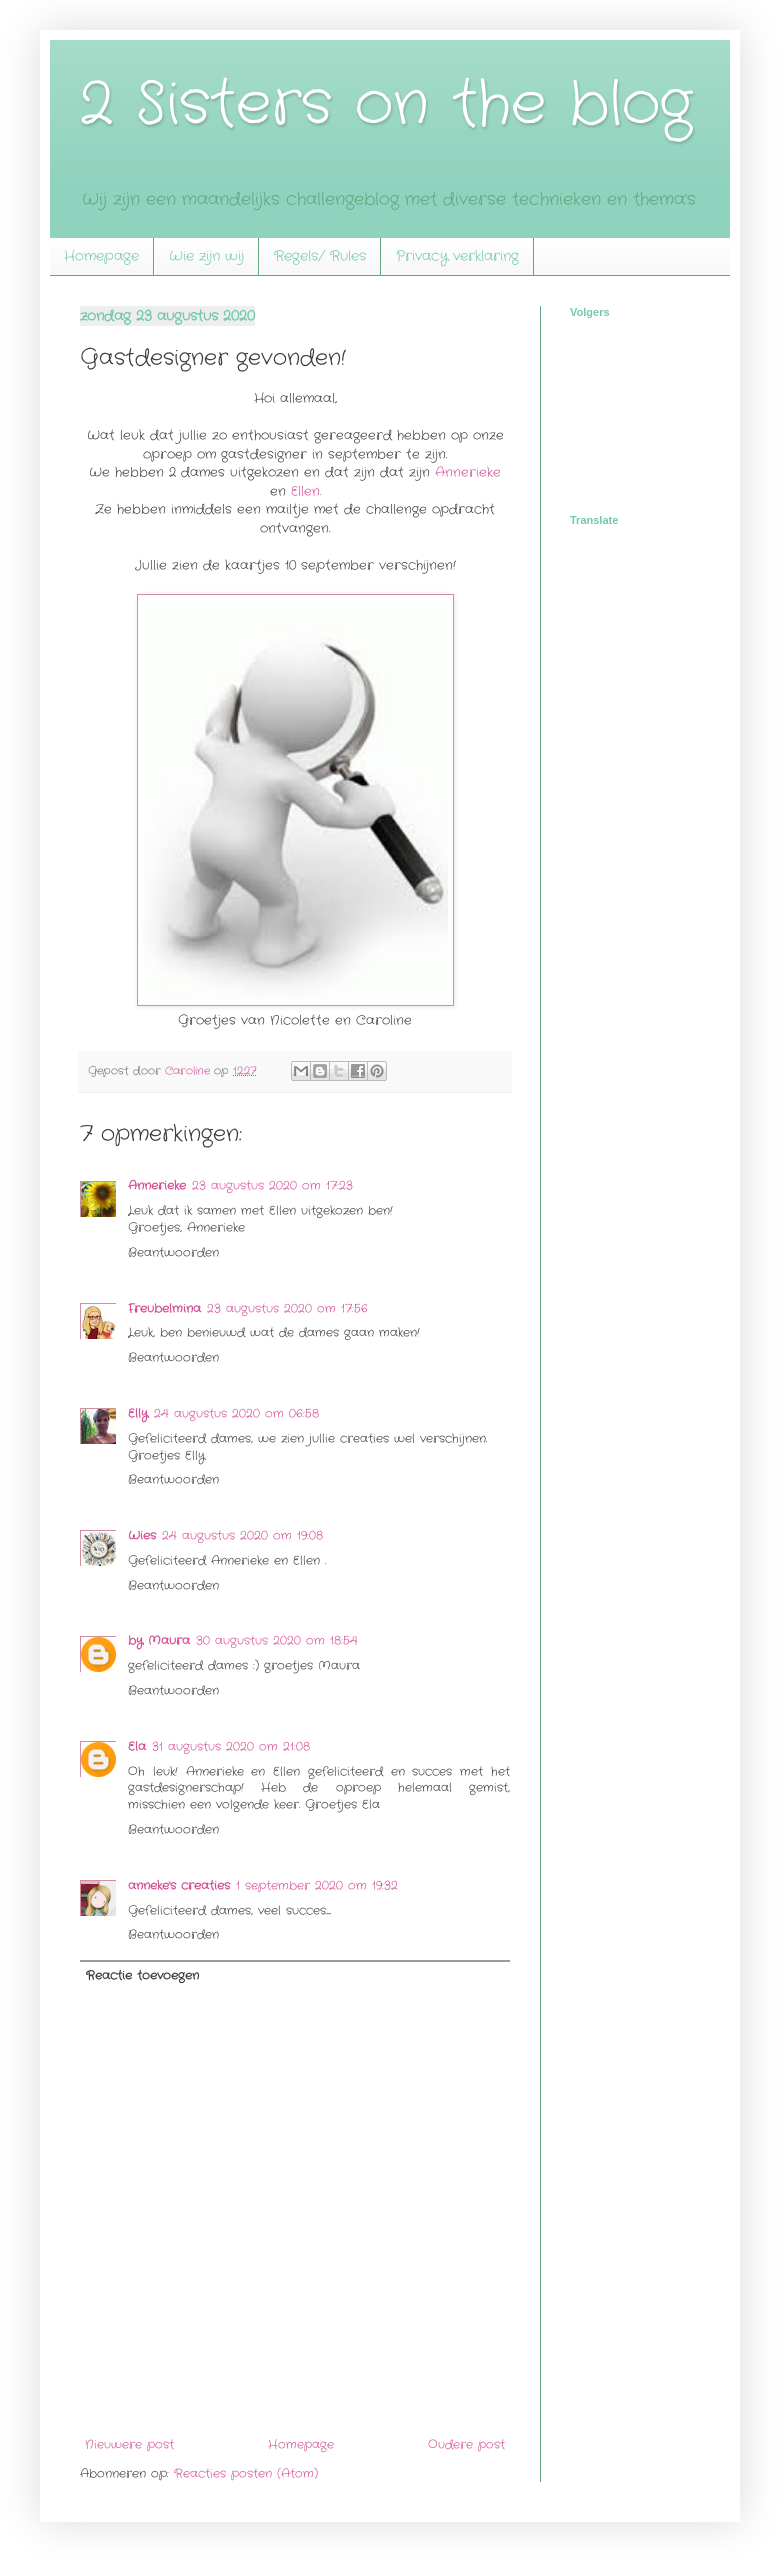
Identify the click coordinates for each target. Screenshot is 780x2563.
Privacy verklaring (457, 256)
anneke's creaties (179, 1885)
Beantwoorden (173, 1252)
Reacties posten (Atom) (246, 2473)
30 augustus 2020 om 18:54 (277, 1640)
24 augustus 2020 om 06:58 (236, 1413)
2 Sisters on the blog (386, 105)
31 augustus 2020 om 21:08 (231, 1746)
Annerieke (468, 472)
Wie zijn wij (206, 256)
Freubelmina (164, 1308)
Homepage (101, 256)
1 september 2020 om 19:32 (317, 1885)
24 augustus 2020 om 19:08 (242, 1535)
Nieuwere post (129, 2444)
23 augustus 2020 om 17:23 (272, 1185)
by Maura (159, 1640)
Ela (137, 1746)
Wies (142, 1535)
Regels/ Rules (320, 256)
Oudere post (466, 2444)
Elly (138, 1413)
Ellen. (306, 491)
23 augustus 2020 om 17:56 (287, 1308)
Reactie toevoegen (142, 1975)
